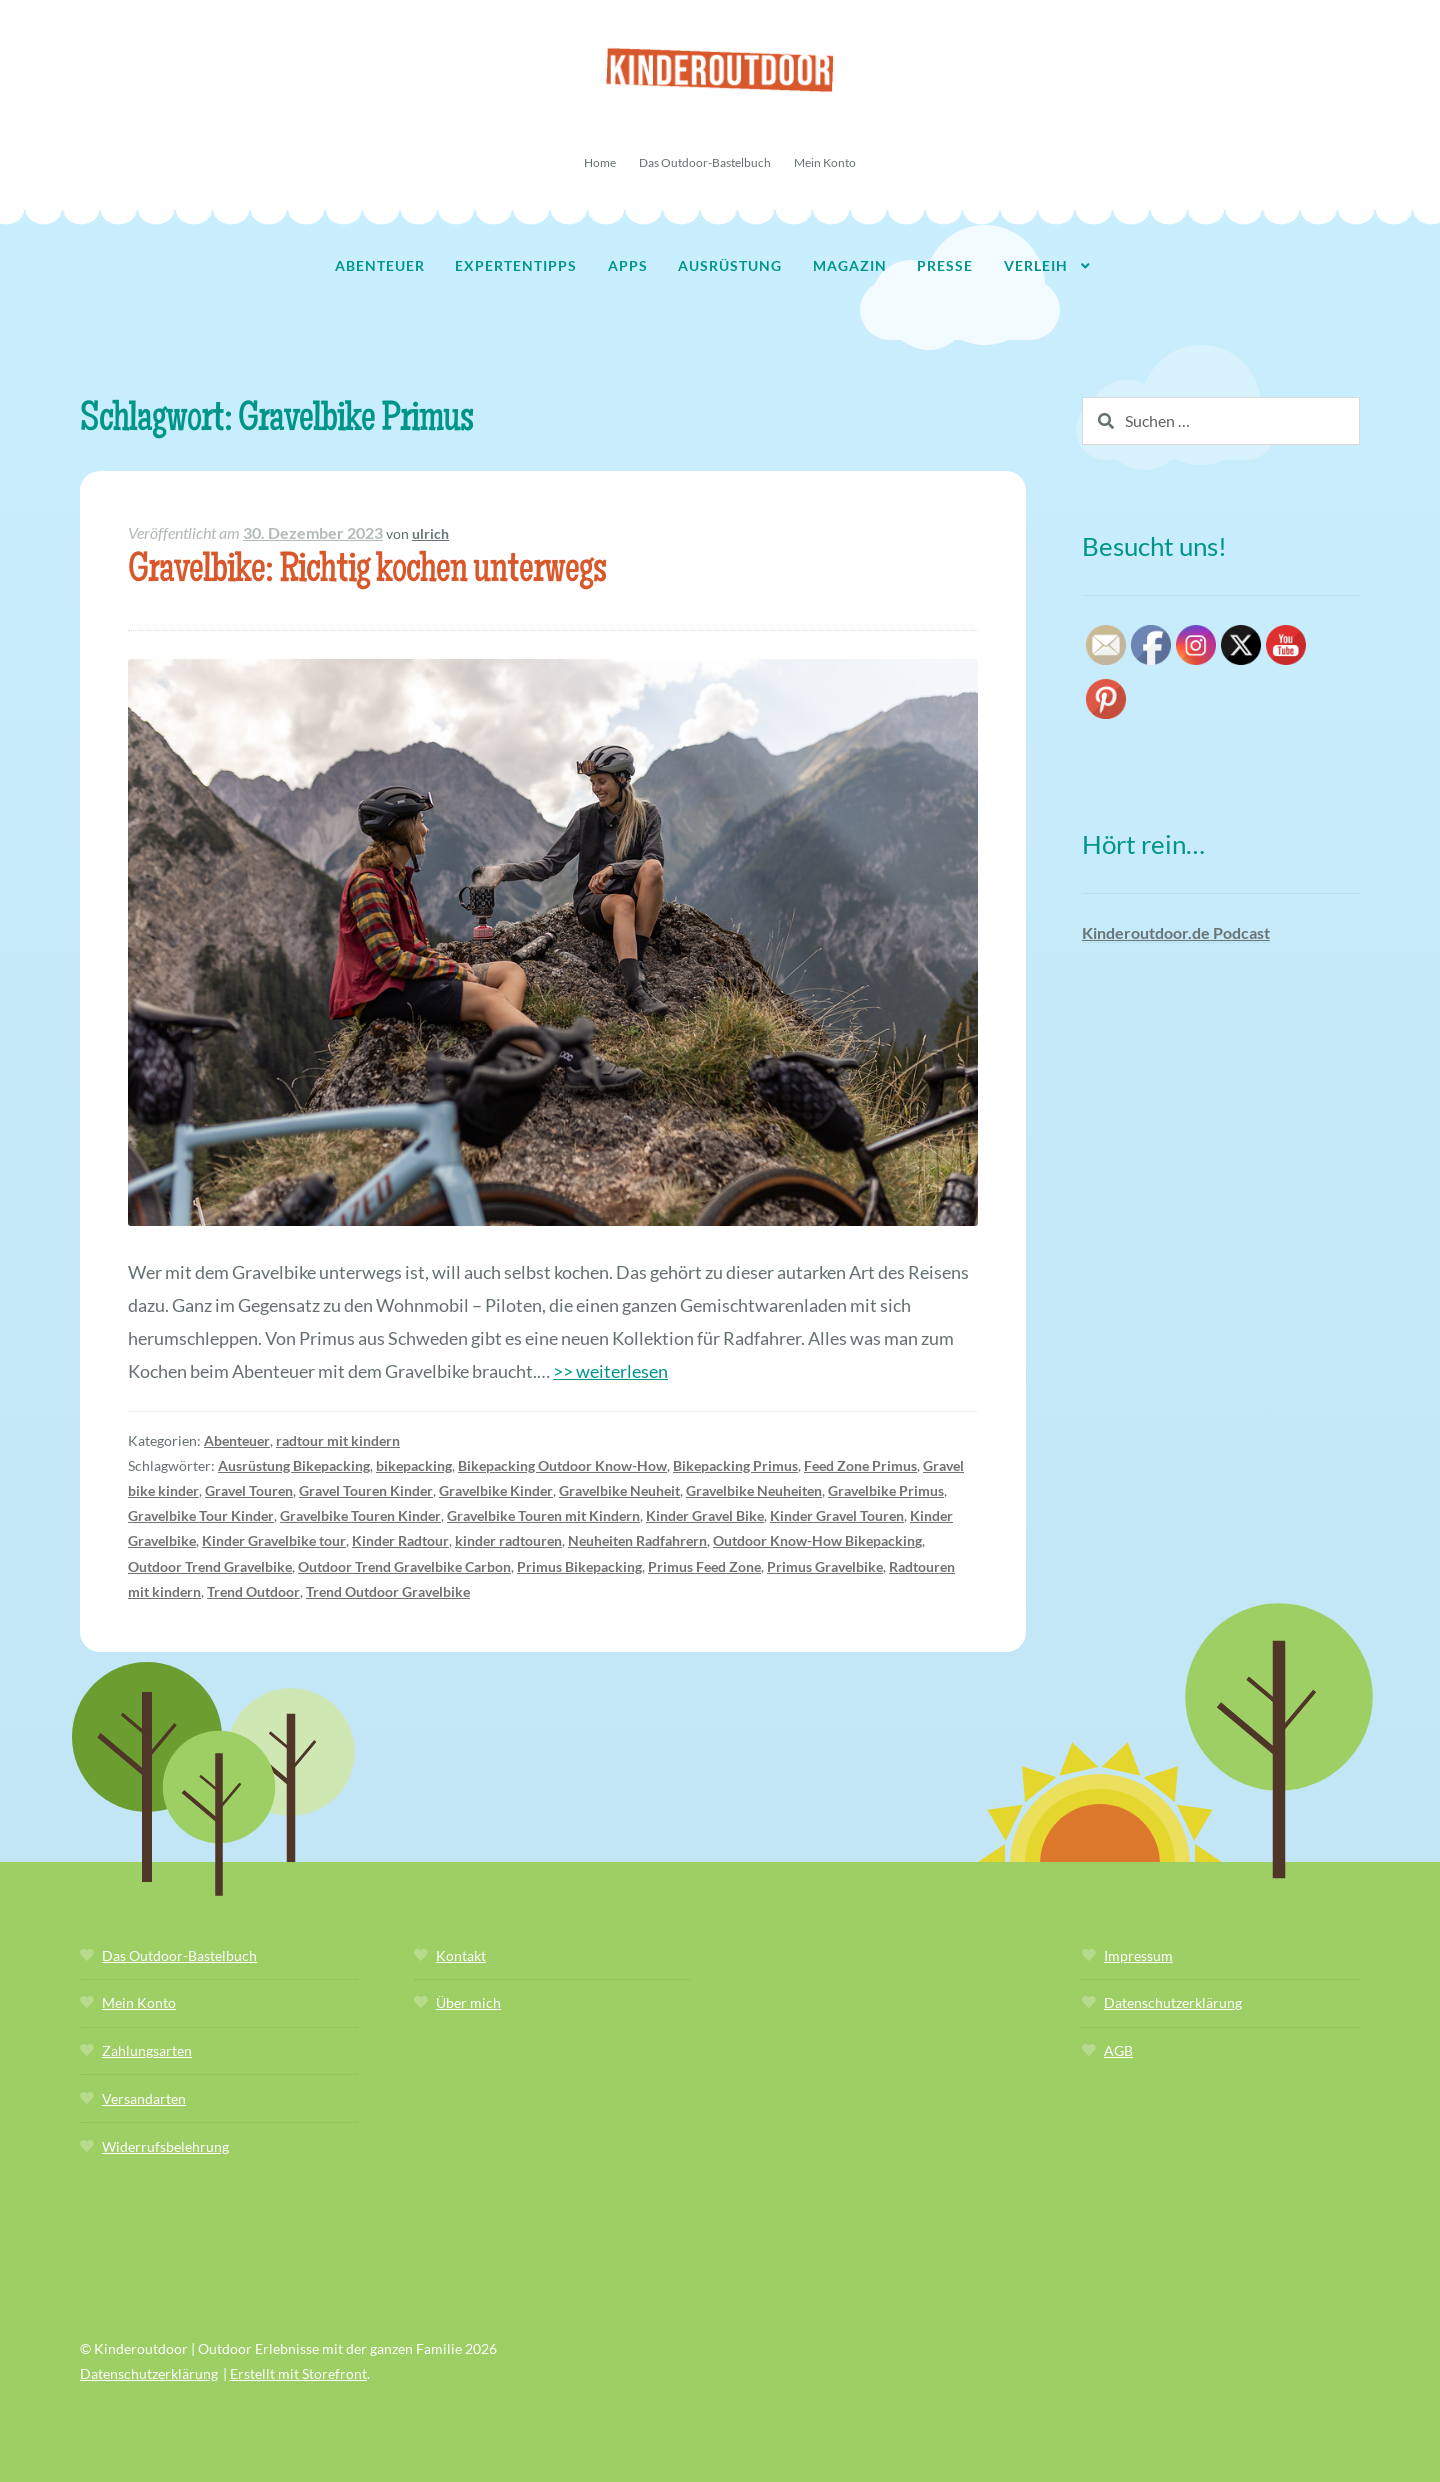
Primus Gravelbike (825, 1566)
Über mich (468, 2002)
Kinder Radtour (400, 1540)
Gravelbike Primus (886, 1490)
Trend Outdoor (253, 1591)
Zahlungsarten (147, 2050)
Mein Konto (825, 162)
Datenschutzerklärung (1173, 2002)
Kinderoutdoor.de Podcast (1176, 932)
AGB (1118, 2050)
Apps (628, 265)
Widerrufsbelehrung (165, 2146)
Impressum (1138, 1955)
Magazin (850, 265)
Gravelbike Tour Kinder (201, 1515)
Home (600, 162)
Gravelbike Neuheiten (754, 1490)
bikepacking (414, 1465)
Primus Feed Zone (704, 1566)
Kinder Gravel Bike (705, 1515)
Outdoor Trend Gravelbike (210, 1566)
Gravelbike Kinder (496, 1490)
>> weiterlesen (610, 1371)
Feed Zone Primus (860, 1465)
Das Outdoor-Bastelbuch (705, 162)
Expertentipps (516, 265)
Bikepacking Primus (735, 1465)
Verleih (1036, 265)
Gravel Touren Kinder (366, 1490)
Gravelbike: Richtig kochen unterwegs (367, 572)
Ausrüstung (730, 265)
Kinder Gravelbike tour (274, 1540)
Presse (945, 265)
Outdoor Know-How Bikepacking (817, 1540)
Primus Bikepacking (579, 1566)
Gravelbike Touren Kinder (360, 1515)
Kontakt (461, 1955)
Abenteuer (380, 265)
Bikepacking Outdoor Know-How (562, 1465)
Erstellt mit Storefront (298, 2373)
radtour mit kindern (338, 1440)
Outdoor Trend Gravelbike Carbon (404, 1566)
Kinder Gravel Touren (837, 1515)
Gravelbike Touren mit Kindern (543, 1515)
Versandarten (144, 2098)
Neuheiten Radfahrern (637, 1540)
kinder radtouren (508, 1540)
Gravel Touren (249, 1490)
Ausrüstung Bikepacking (294, 1465)
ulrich (430, 533)
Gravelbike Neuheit (619, 1490)
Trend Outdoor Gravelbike (388, 1591)
